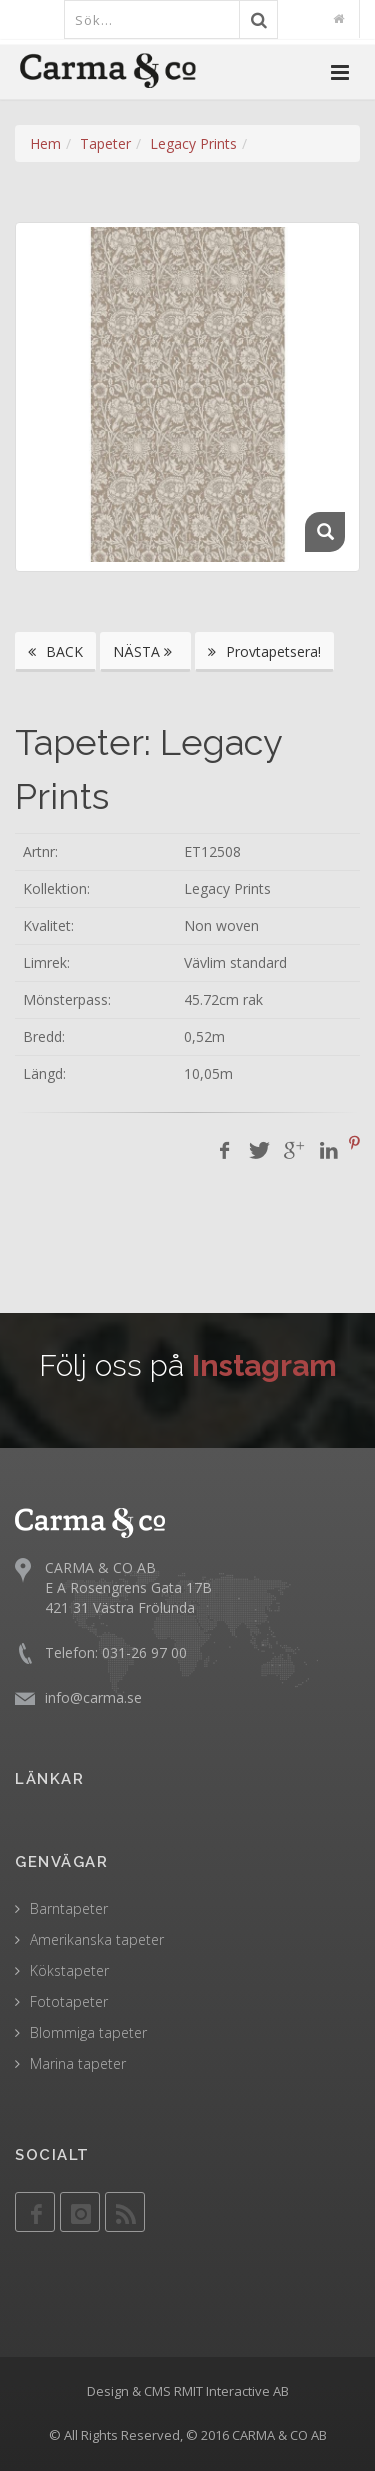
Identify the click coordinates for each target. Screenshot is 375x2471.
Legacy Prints (193, 143)
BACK (55, 651)
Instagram (264, 1365)
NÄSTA (145, 651)
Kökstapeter (69, 1970)
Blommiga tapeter (88, 2032)
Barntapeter (69, 1908)
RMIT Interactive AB (231, 2391)
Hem (45, 143)
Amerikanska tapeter (97, 1939)
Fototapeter (69, 2001)
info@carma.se (93, 1697)
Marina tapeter (78, 2063)
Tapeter (105, 143)
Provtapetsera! (264, 651)
